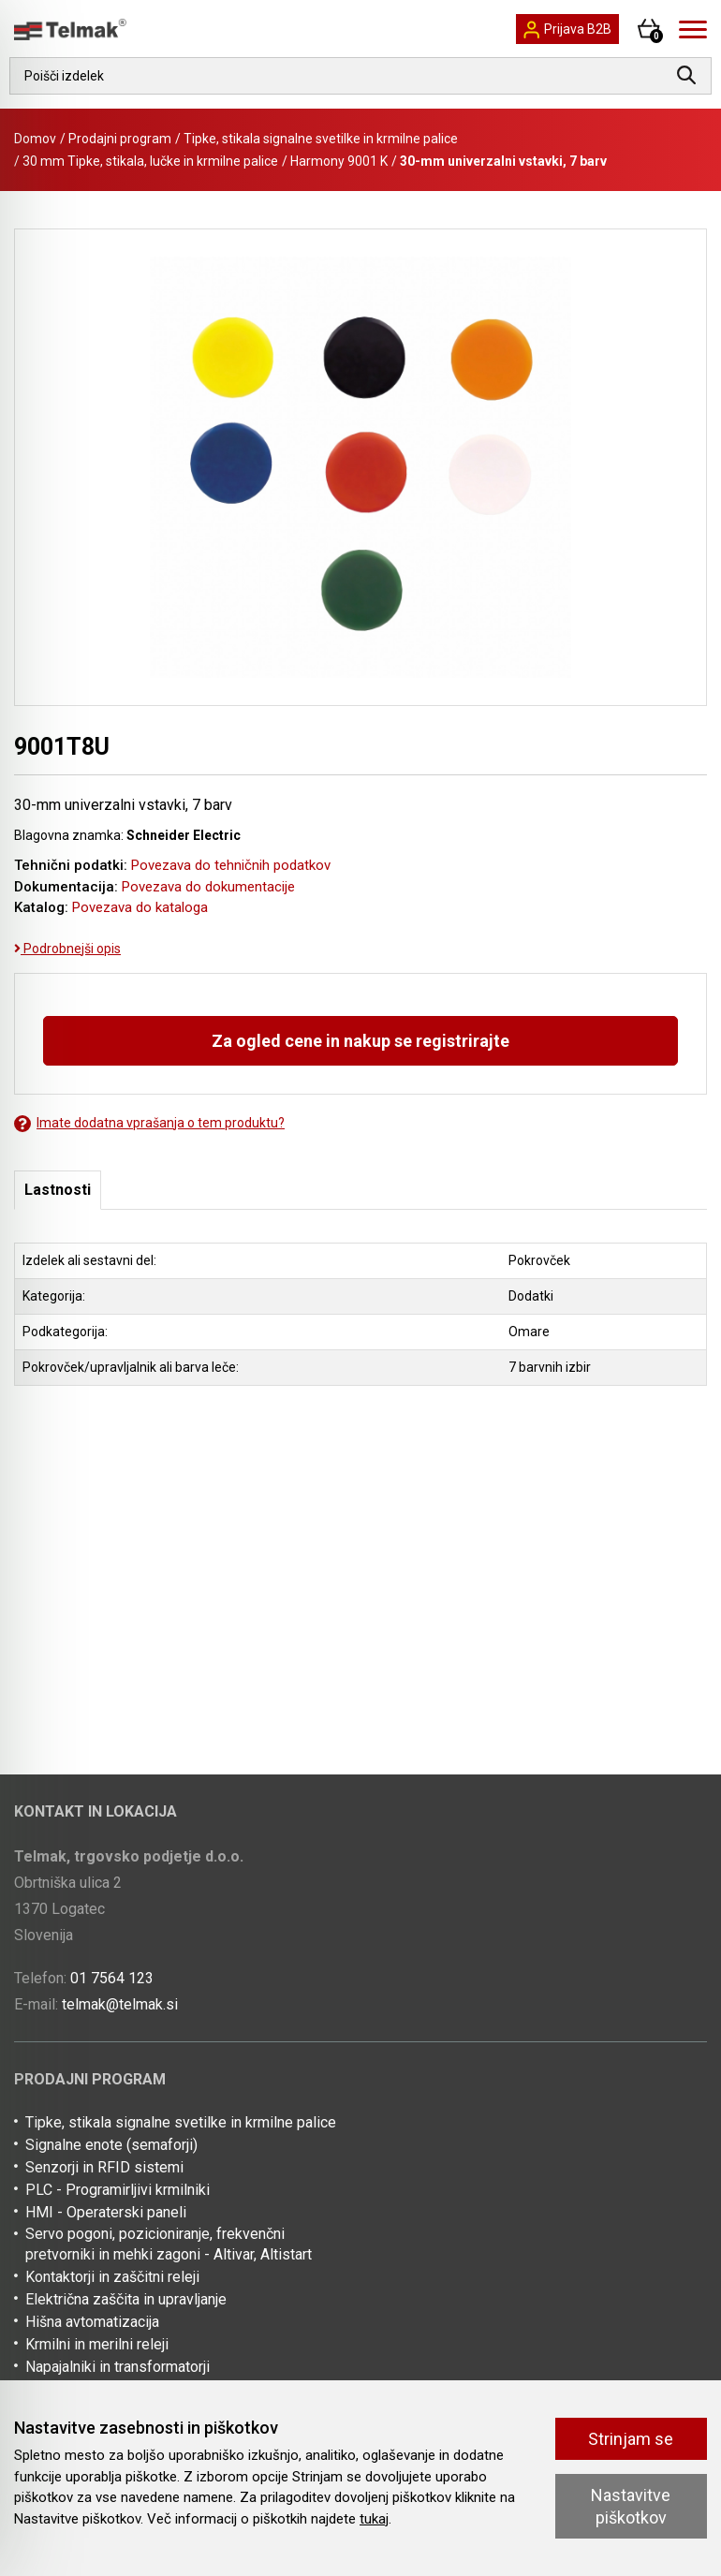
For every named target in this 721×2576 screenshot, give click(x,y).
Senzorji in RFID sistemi (104, 2167)
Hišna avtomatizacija (92, 2322)
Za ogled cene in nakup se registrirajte (360, 1041)
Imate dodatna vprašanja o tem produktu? (149, 1123)
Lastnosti (57, 1190)
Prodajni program (119, 138)
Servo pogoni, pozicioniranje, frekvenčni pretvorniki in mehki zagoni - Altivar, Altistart (168, 2244)
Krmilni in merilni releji (97, 2344)
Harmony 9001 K (339, 161)
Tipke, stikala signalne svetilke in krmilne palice (321, 138)
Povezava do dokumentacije (208, 886)
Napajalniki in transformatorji (117, 2367)
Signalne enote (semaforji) (111, 2145)
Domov (35, 138)
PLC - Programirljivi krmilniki (117, 2190)
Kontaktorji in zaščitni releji (112, 2277)
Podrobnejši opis (67, 948)
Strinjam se (630, 2439)
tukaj (374, 2518)
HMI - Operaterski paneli (105, 2212)
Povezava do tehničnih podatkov (231, 865)
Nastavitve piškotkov (630, 2505)
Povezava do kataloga (140, 907)
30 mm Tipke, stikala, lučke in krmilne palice (150, 161)
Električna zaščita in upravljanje (126, 2299)
